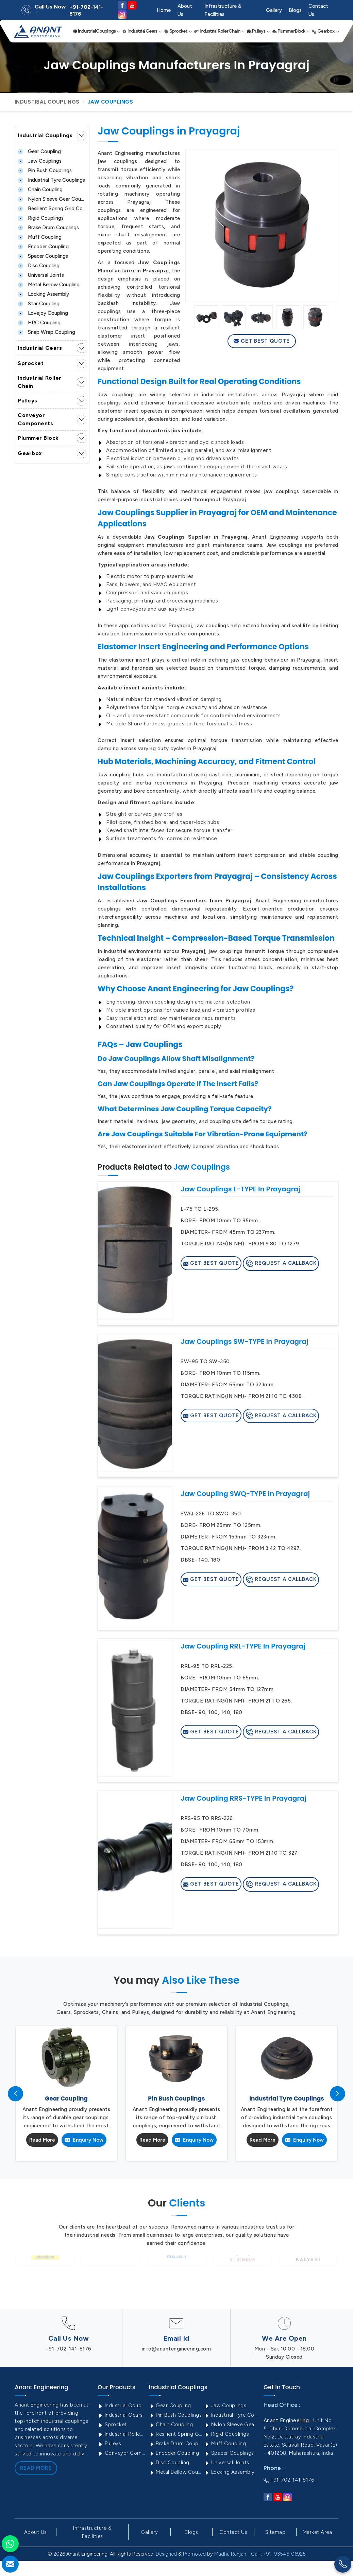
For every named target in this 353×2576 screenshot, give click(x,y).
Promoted (194, 2554)
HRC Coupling (39, 323)
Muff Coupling (40, 237)
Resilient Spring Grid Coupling (52, 208)
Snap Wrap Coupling (46, 332)
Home (164, 10)
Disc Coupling (39, 266)
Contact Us (318, 10)
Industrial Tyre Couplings (51, 180)
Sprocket (178, 31)
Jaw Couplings (40, 161)
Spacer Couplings (43, 256)
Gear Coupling (39, 151)
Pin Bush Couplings (45, 170)
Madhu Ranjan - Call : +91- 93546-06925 (260, 2554)
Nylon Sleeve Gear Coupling (52, 199)
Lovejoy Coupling (43, 313)
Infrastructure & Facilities (222, 10)
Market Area (317, 2532)
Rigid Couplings (41, 218)
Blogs (295, 10)
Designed (166, 2554)
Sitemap (275, 2532)
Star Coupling (39, 304)
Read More (42, 2140)
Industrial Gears (142, 31)
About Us (185, 10)
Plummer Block (291, 31)
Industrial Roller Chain (219, 31)
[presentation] (15, 2093)
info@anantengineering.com (176, 2349)
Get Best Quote (262, 341)
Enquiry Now (84, 2140)
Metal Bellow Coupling (49, 285)
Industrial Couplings (96, 31)
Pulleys (258, 31)
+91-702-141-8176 (86, 10)
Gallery (274, 10)
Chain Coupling (40, 189)
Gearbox (326, 31)
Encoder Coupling (43, 247)
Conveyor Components (35, 419)
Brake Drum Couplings (48, 227)
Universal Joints (41, 275)
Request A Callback (281, 1264)
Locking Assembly (43, 294)
